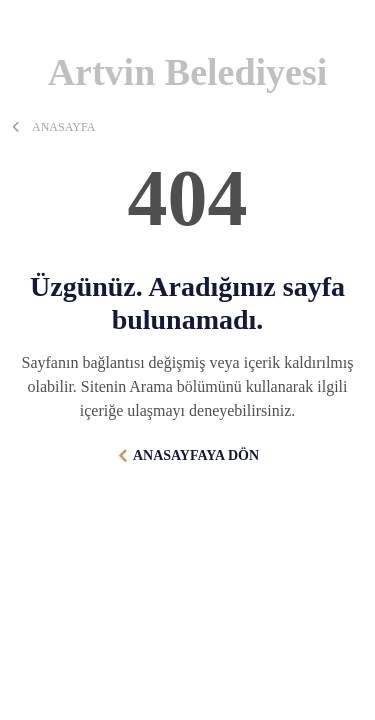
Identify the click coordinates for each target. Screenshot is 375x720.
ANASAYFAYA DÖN (196, 455)
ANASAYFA (63, 127)
